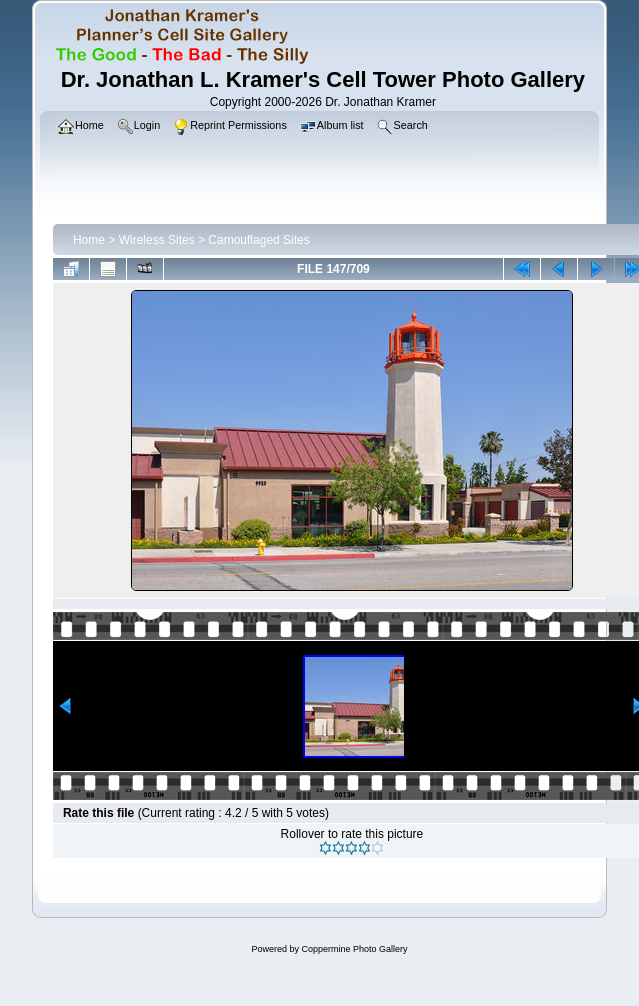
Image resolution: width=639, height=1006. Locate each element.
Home (89, 240)
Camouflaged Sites (258, 240)
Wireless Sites (157, 240)
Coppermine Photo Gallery (354, 949)
